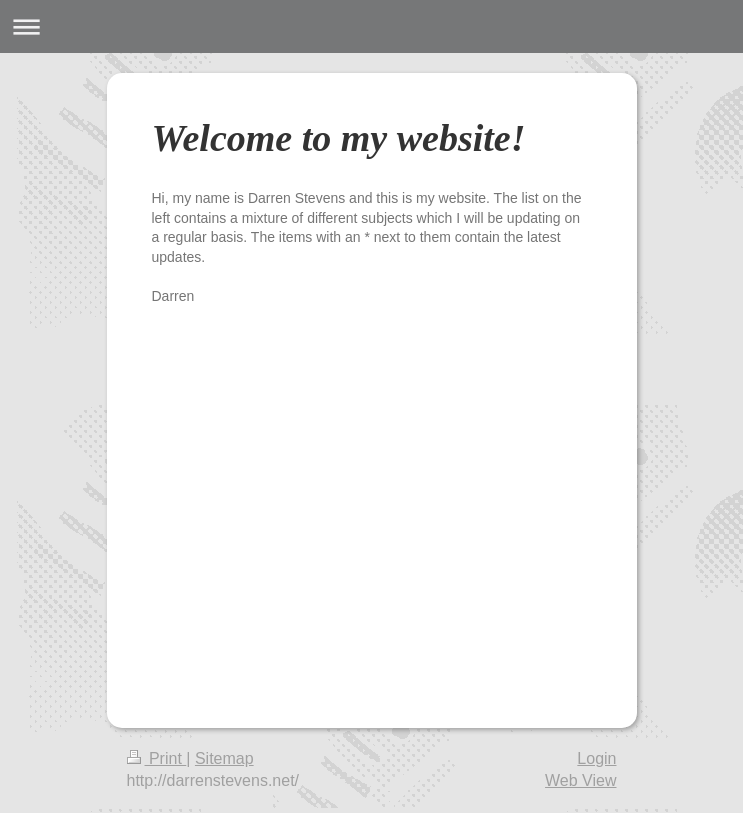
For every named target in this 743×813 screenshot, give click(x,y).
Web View (580, 780)
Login (596, 758)
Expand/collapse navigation (371, 26)
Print (157, 758)
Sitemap (224, 758)
